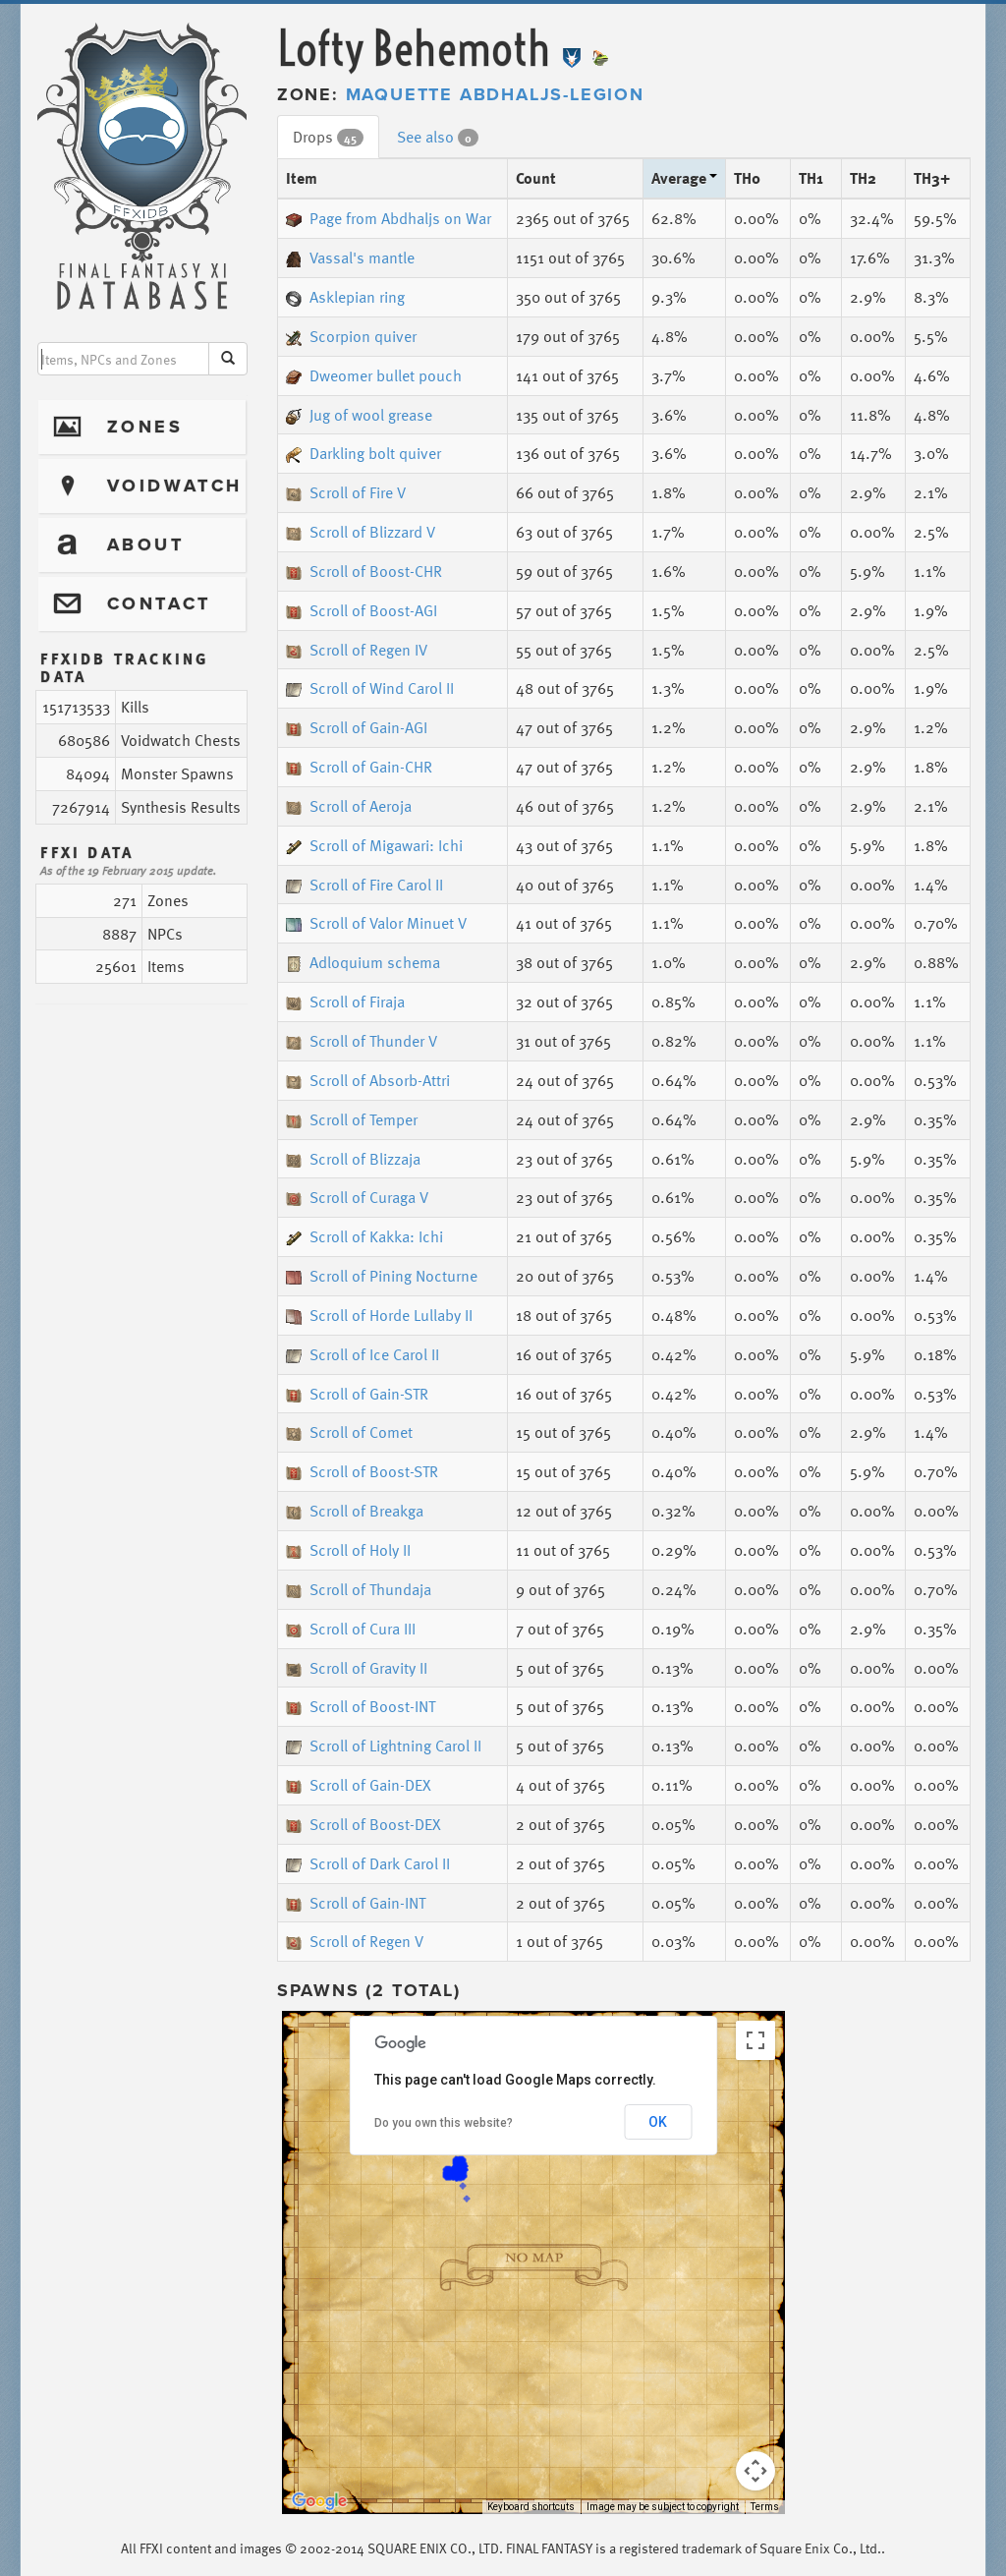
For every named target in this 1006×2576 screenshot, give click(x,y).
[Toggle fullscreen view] (755, 2040)
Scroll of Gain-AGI (356, 727)
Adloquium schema (363, 962)
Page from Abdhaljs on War (388, 218)
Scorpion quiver (351, 336)
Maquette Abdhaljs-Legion (495, 94)
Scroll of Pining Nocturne (381, 1276)
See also (437, 136)
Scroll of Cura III (351, 1628)
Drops (328, 136)
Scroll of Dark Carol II (368, 1863)
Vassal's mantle (350, 257)
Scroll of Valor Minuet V (376, 923)
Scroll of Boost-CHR (364, 571)
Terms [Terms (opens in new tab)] (765, 2506)
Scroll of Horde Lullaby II (379, 1315)
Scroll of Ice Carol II (362, 1354)
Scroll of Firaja (345, 1001)
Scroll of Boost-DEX (363, 1824)
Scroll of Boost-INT (360, 1706)
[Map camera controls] (755, 2470)
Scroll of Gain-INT (355, 1903)
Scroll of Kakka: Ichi (364, 1236)
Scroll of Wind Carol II (370, 688)
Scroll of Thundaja (358, 1589)
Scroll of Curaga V (357, 1197)
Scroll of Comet (349, 1432)
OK (657, 2122)
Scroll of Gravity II (356, 1668)
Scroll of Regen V (354, 1941)
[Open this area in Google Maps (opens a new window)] (319, 2501)
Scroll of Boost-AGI (361, 610)
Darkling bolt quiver (363, 453)
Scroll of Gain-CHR (359, 766)
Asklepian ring (345, 297)
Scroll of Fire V (346, 492)
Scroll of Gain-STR (357, 1393)
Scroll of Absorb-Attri (368, 1080)
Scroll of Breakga (354, 1510)
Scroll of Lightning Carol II (383, 1745)
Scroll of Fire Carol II (364, 884)
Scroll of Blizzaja (353, 1159)
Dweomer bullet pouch (374, 375)
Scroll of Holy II (348, 1550)
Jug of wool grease (359, 415)
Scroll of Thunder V (361, 1041)
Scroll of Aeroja (349, 806)
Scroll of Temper (352, 1119)
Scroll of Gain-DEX (358, 1785)
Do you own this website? (443, 2123)
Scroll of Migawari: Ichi (374, 845)
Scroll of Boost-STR (362, 1471)
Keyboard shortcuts (531, 2506)
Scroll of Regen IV (356, 649)
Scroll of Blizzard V (360, 532)
